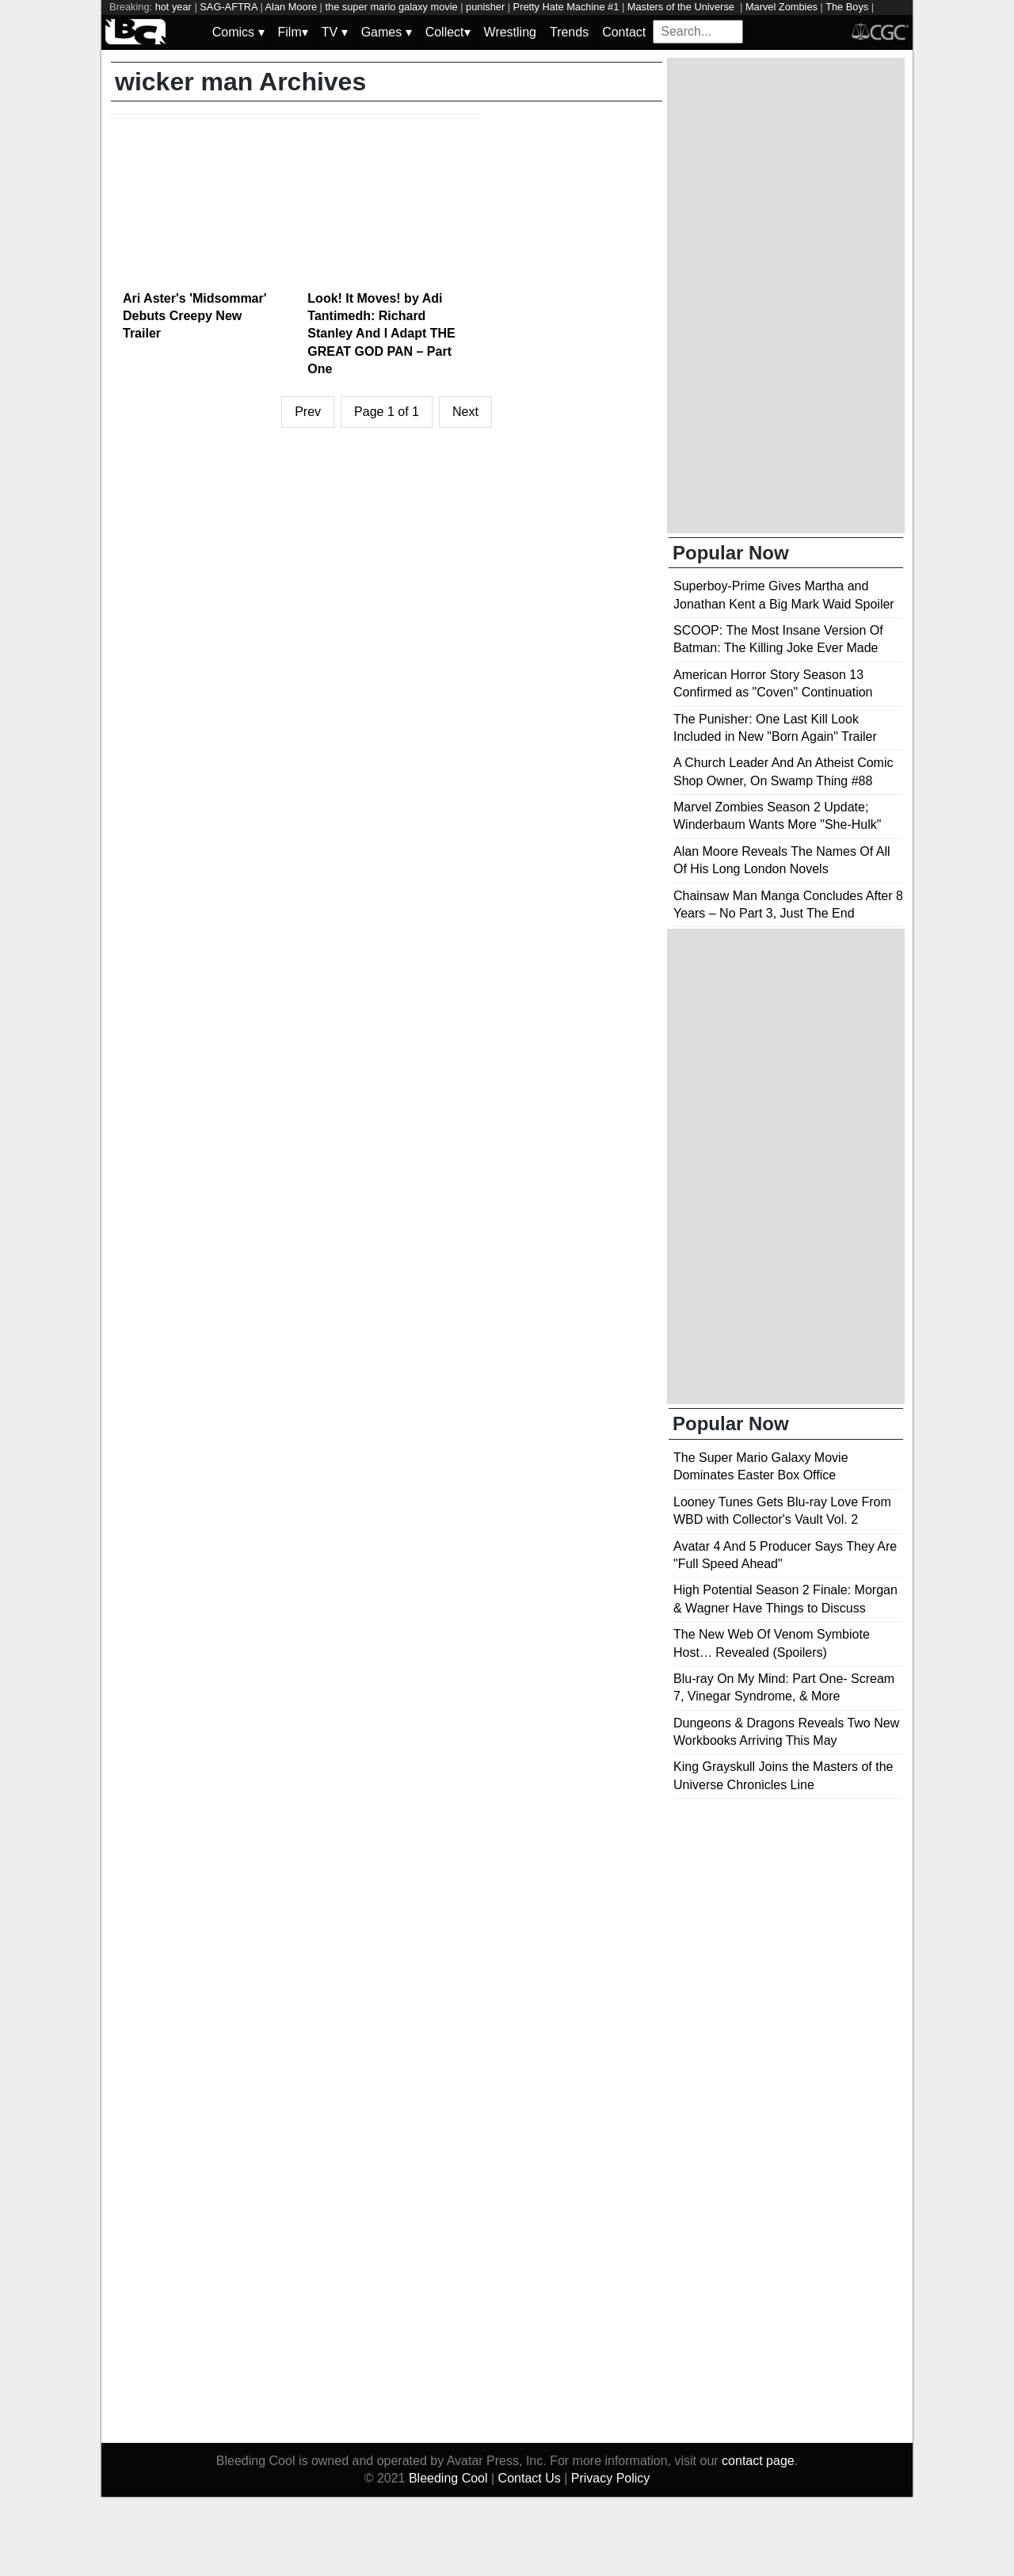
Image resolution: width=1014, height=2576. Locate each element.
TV (335, 32)
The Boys (846, 7)
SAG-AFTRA (228, 7)
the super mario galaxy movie (391, 7)
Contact (624, 32)
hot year (173, 7)
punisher (485, 7)
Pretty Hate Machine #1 (566, 7)
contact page (758, 2460)
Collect (448, 32)
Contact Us (529, 2478)
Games (386, 32)
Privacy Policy (610, 2478)
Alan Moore (291, 7)
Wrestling (510, 32)
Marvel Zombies (781, 7)
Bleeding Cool (448, 2478)
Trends (569, 32)
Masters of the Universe (682, 7)
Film (293, 32)
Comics (238, 32)
